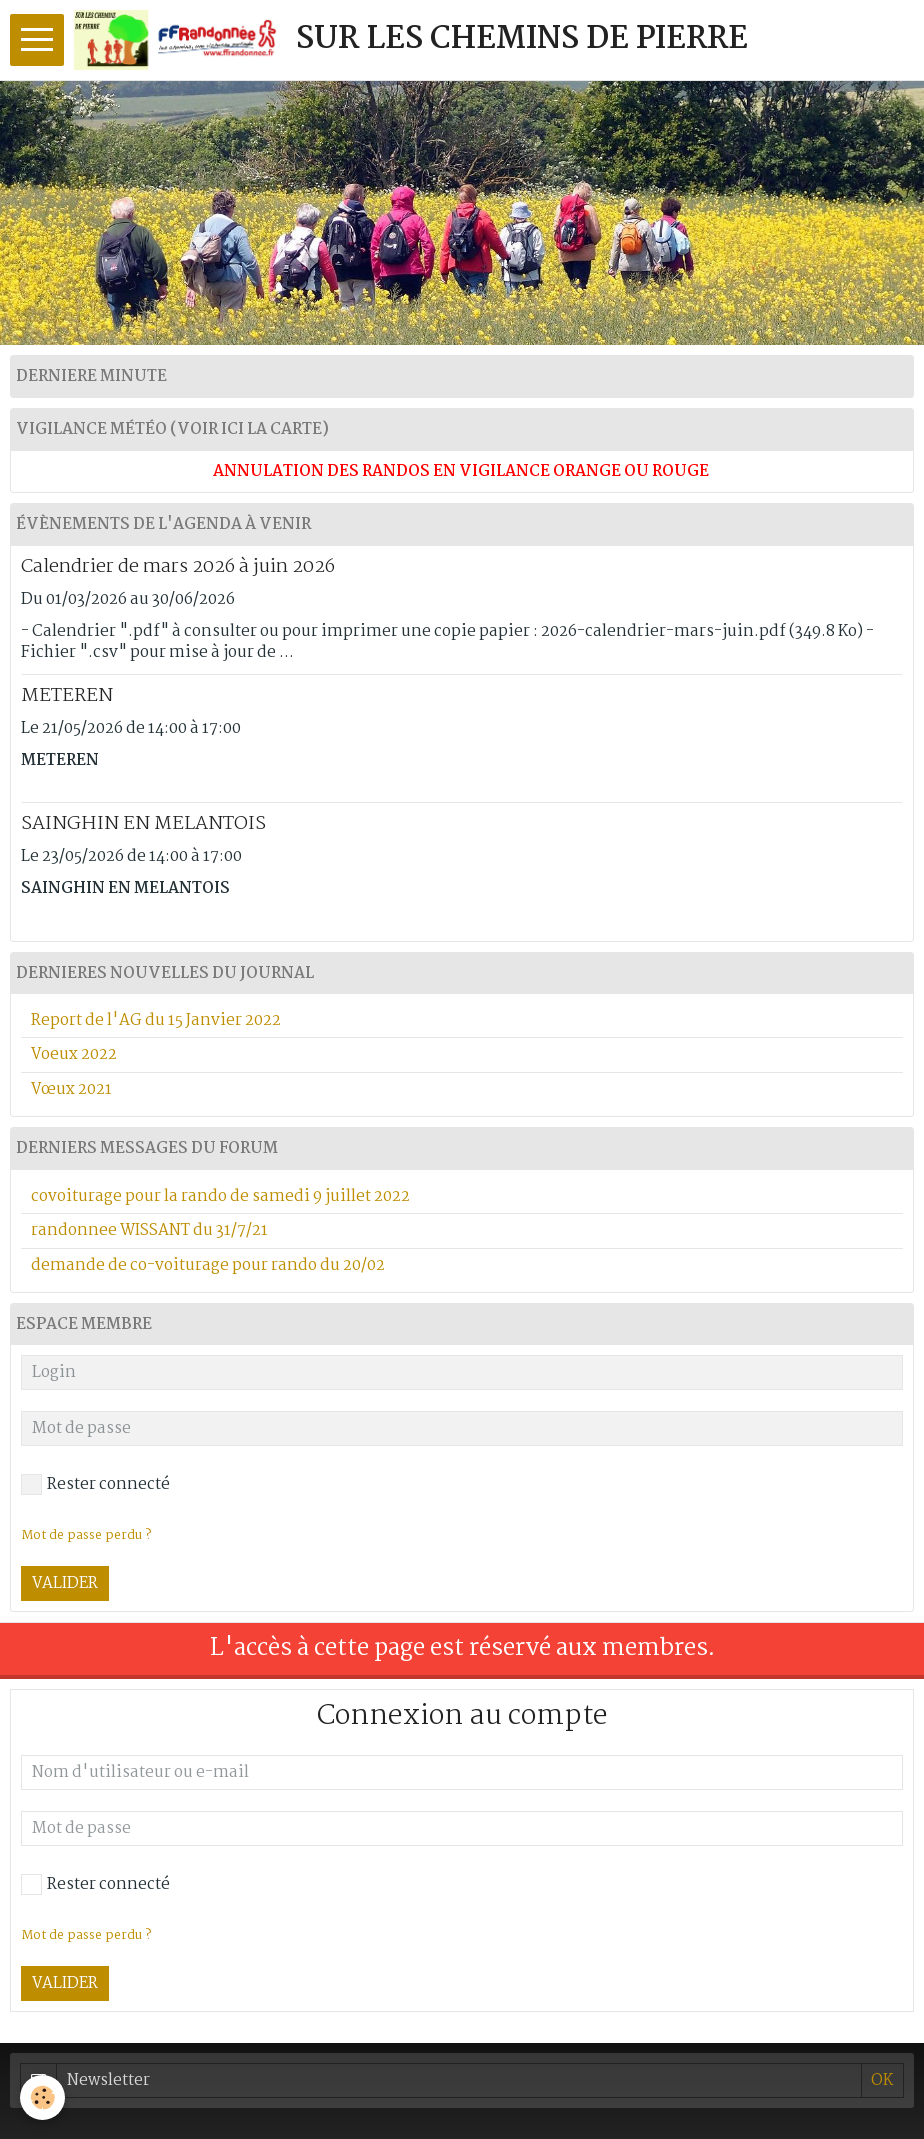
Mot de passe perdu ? (86, 1935)
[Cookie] (42, 2097)
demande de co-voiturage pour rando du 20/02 (208, 1265)
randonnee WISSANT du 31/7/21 (149, 1230)
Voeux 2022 (74, 1054)
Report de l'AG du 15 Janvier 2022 (156, 1020)
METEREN (67, 696)
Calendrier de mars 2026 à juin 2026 (178, 567)
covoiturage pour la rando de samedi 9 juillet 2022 (220, 1196)
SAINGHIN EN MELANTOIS (143, 824)
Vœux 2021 (71, 1089)
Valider (65, 1983)
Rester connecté (95, 1884)
